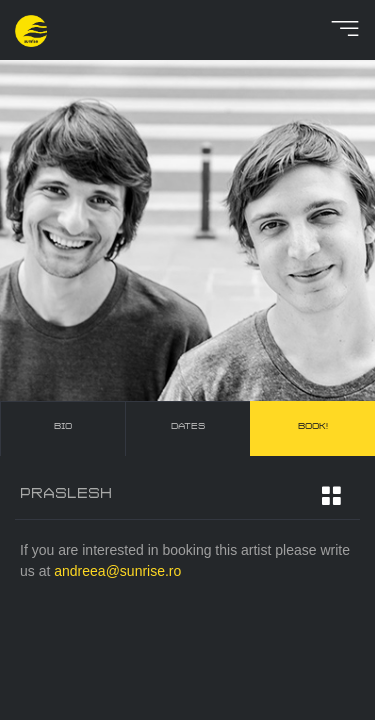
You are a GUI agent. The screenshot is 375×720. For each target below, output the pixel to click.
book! (313, 426)
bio (63, 426)
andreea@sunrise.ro (117, 571)
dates (188, 426)
